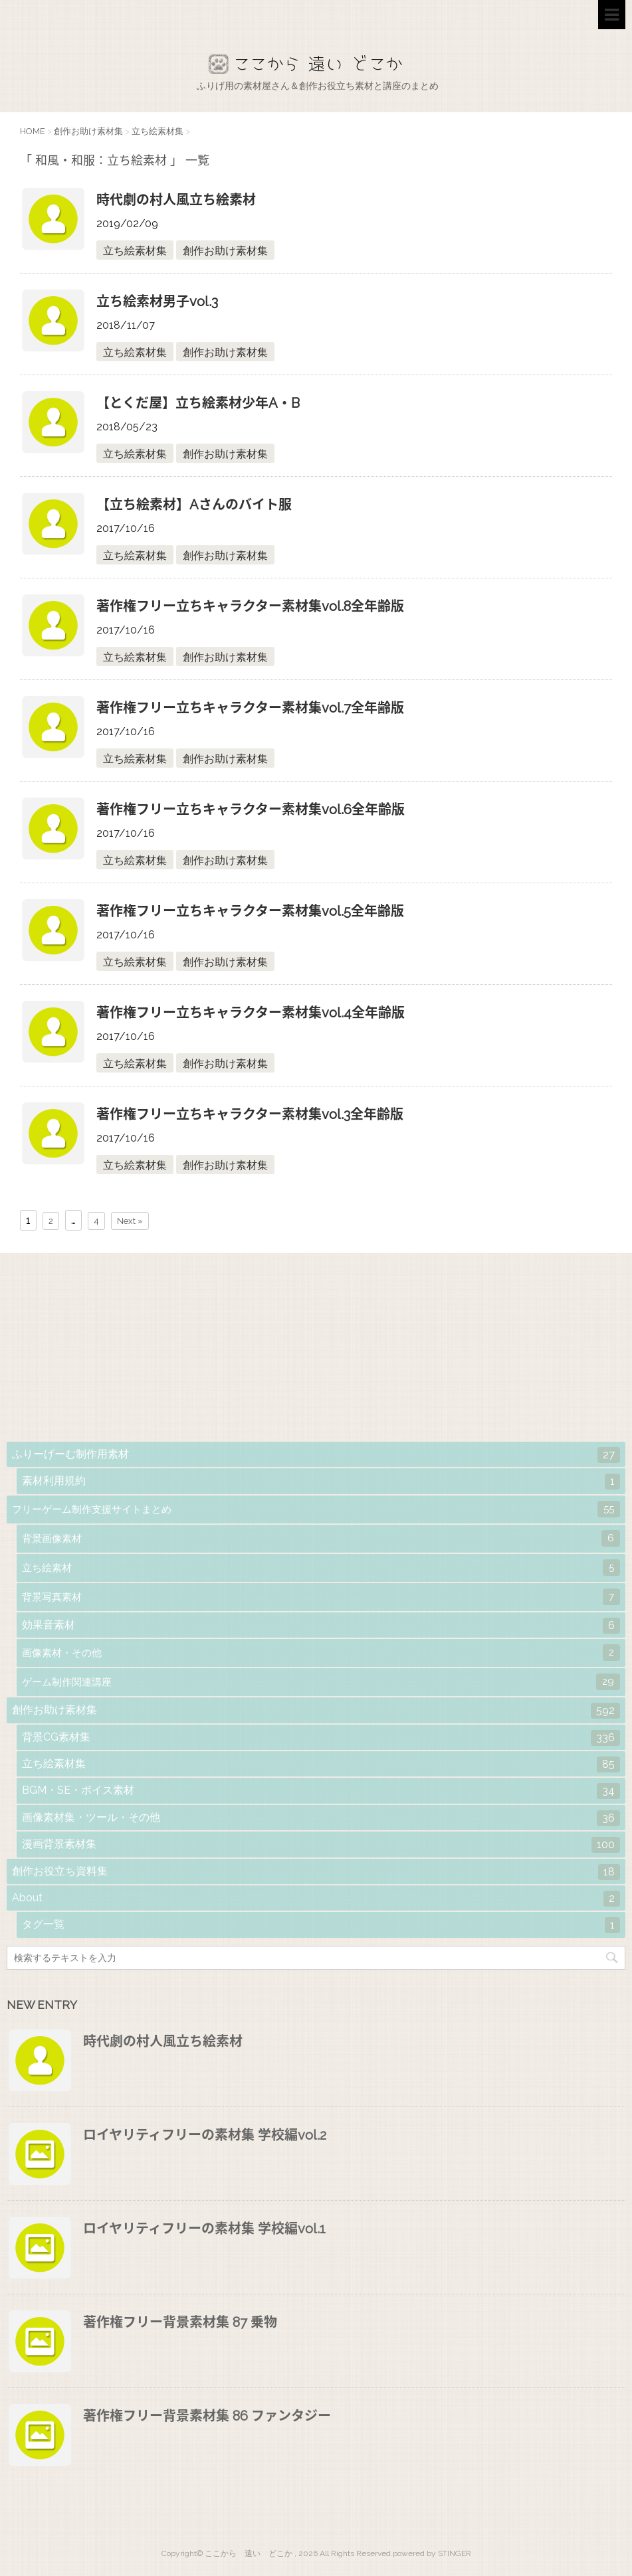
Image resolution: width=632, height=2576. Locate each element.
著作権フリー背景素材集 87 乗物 (180, 2322)
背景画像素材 (321, 1538)
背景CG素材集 (321, 1738)
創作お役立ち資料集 (316, 1872)
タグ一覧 (321, 1925)
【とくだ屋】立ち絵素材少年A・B (198, 403)
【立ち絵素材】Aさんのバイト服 (194, 505)
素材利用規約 (321, 1482)
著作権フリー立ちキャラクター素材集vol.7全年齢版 (250, 708)
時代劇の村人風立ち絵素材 (176, 200)
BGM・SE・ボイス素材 (321, 1791)
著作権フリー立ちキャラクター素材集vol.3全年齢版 (249, 1114)
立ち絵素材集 (135, 250)
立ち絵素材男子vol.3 (157, 301)
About (316, 1899)
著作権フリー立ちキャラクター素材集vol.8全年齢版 (250, 606)
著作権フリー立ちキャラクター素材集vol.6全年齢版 (250, 809)
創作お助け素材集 (225, 250)
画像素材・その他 (321, 1652)
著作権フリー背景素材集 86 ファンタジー (207, 2416)
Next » (130, 1221)
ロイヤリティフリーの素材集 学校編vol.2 (204, 2135)
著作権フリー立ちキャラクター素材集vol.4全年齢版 (250, 1013)
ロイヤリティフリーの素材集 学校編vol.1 (204, 2229)
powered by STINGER (432, 2553)
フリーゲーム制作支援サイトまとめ (316, 1509)
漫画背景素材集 (321, 1845)
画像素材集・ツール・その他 (321, 1818)
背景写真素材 (321, 1597)
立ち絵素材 (321, 1567)
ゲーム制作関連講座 (321, 1682)
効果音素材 (321, 1626)
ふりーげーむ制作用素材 (316, 1455)
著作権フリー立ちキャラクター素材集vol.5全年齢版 (250, 911)
